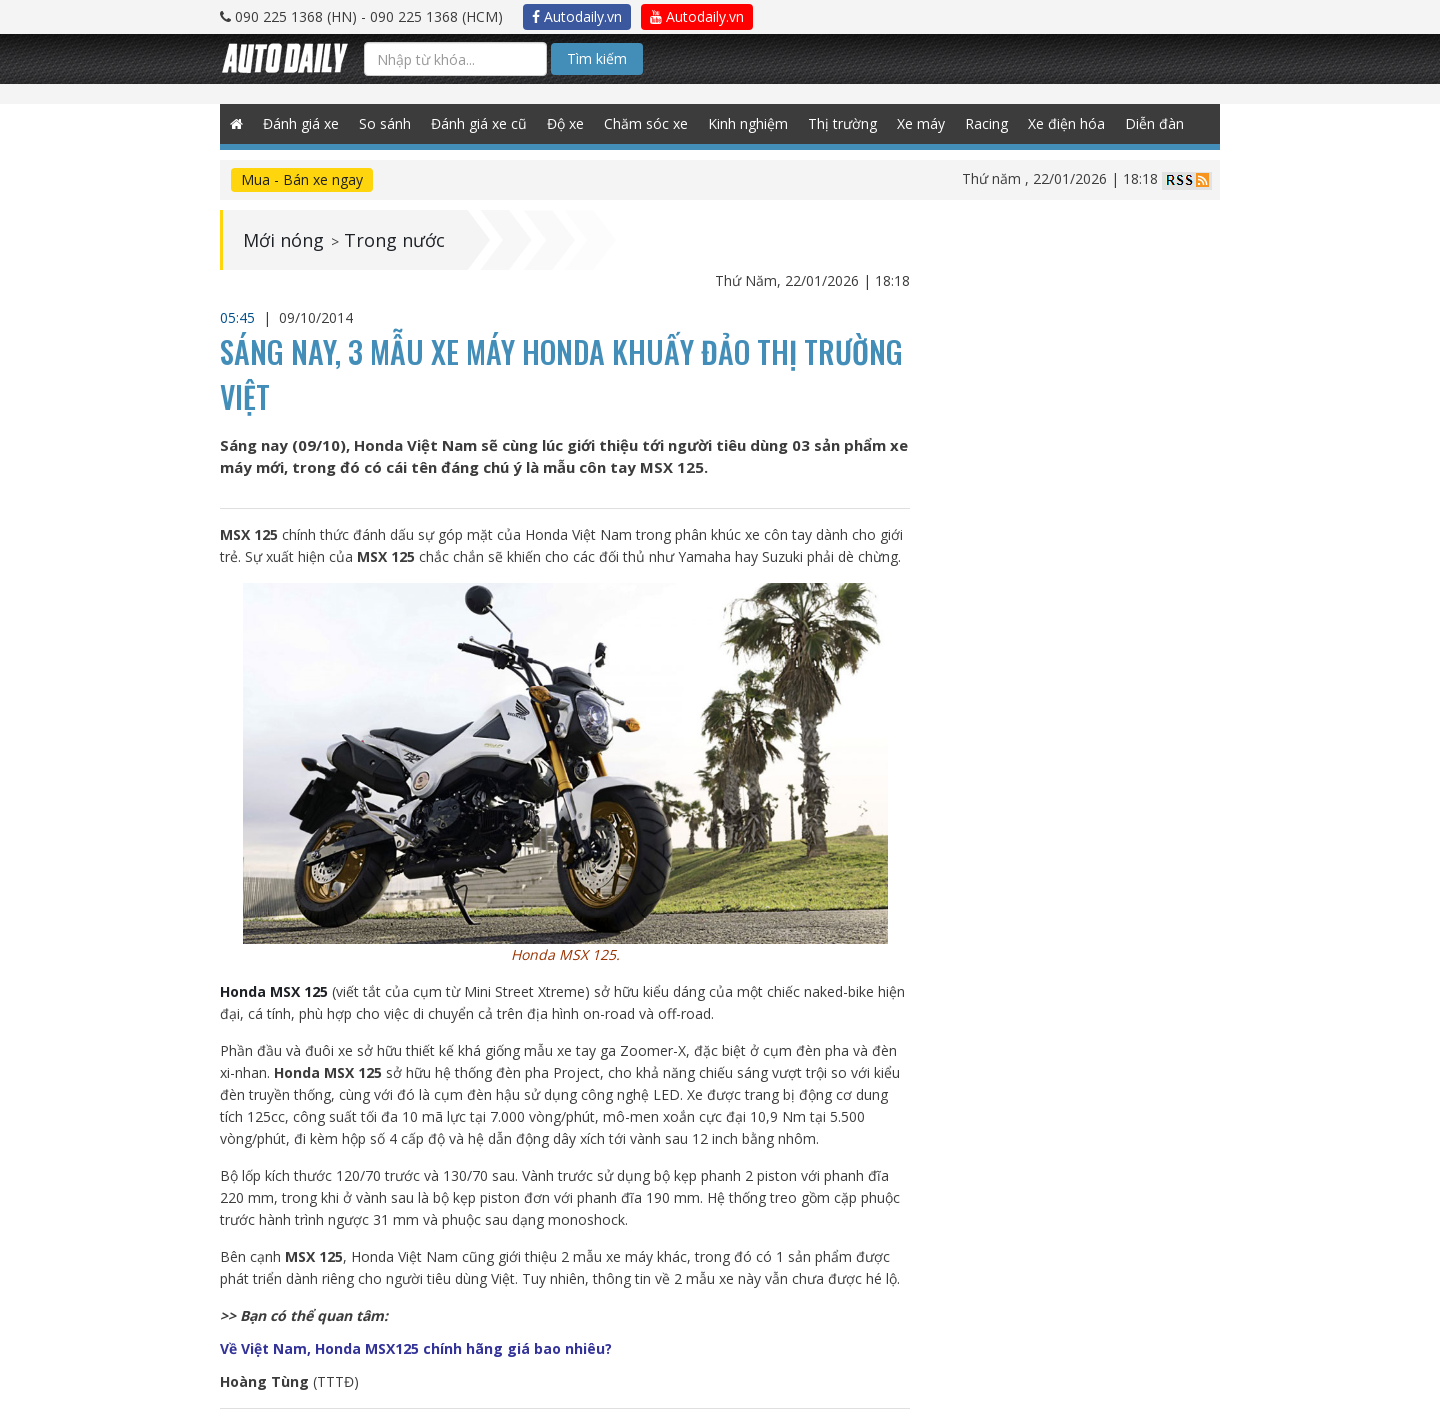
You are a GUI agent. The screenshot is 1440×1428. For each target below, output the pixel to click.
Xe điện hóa (1066, 123)
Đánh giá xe (301, 123)
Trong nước (394, 240)
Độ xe (565, 123)
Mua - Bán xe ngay (302, 179)
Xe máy (921, 123)
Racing (986, 123)
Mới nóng (283, 240)
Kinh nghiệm (748, 123)
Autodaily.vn (577, 16)
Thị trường (842, 123)
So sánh (385, 123)
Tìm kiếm (597, 58)
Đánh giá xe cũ (479, 123)
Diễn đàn (1154, 123)
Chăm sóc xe (646, 123)
